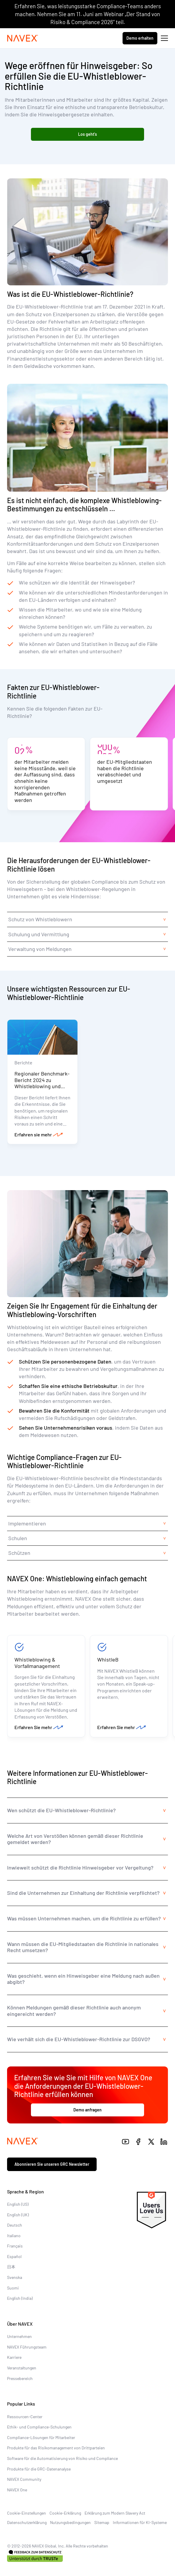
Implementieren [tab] (27, 1523)
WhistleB (107, 1659)
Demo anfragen (87, 2109)
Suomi (13, 2287)
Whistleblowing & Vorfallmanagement (37, 1662)
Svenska (14, 2277)
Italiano (14, 2235)
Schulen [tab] (17, 1538)
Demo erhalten (139, 38)
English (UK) (18, 2214)
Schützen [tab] (19, 1553)
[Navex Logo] (22, 38)
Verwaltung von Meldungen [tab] (40, 949)
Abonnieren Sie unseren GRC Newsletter (51, 2164)
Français (15, 2245)
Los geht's (87, 134)
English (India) (20, 2298)
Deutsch (14, 2224)
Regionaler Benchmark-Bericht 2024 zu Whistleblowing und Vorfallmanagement (42, 1083)
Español (14, 2256)
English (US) (18, 2204)
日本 (11, 2266)
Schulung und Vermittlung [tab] (38, 934)
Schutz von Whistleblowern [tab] (40, 919)
